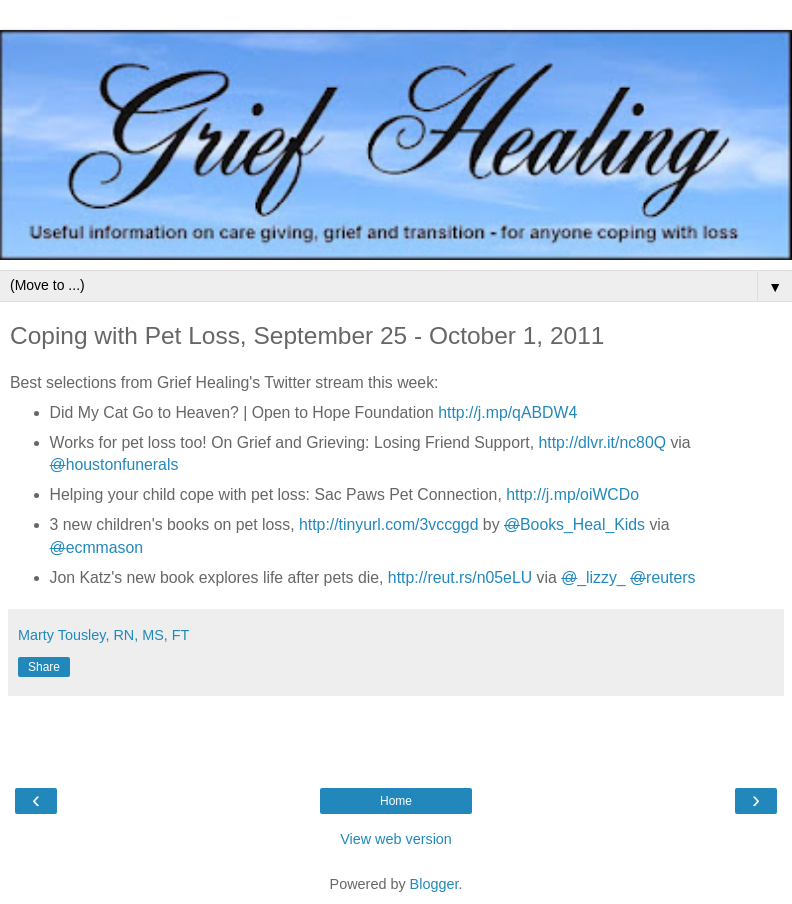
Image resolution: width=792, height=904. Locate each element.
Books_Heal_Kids (574, 524)
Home (396, 801)
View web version (396, 839)
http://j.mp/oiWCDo (572, 494)
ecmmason (97, 547)
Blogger (434, 884)
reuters (662, 577)
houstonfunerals (114, 464)
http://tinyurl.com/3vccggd (388, 524)
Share (44, 667)
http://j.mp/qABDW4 (507, 412)
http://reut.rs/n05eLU (460, 577)
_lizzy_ (593, 577)
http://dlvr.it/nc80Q (602, 442)
